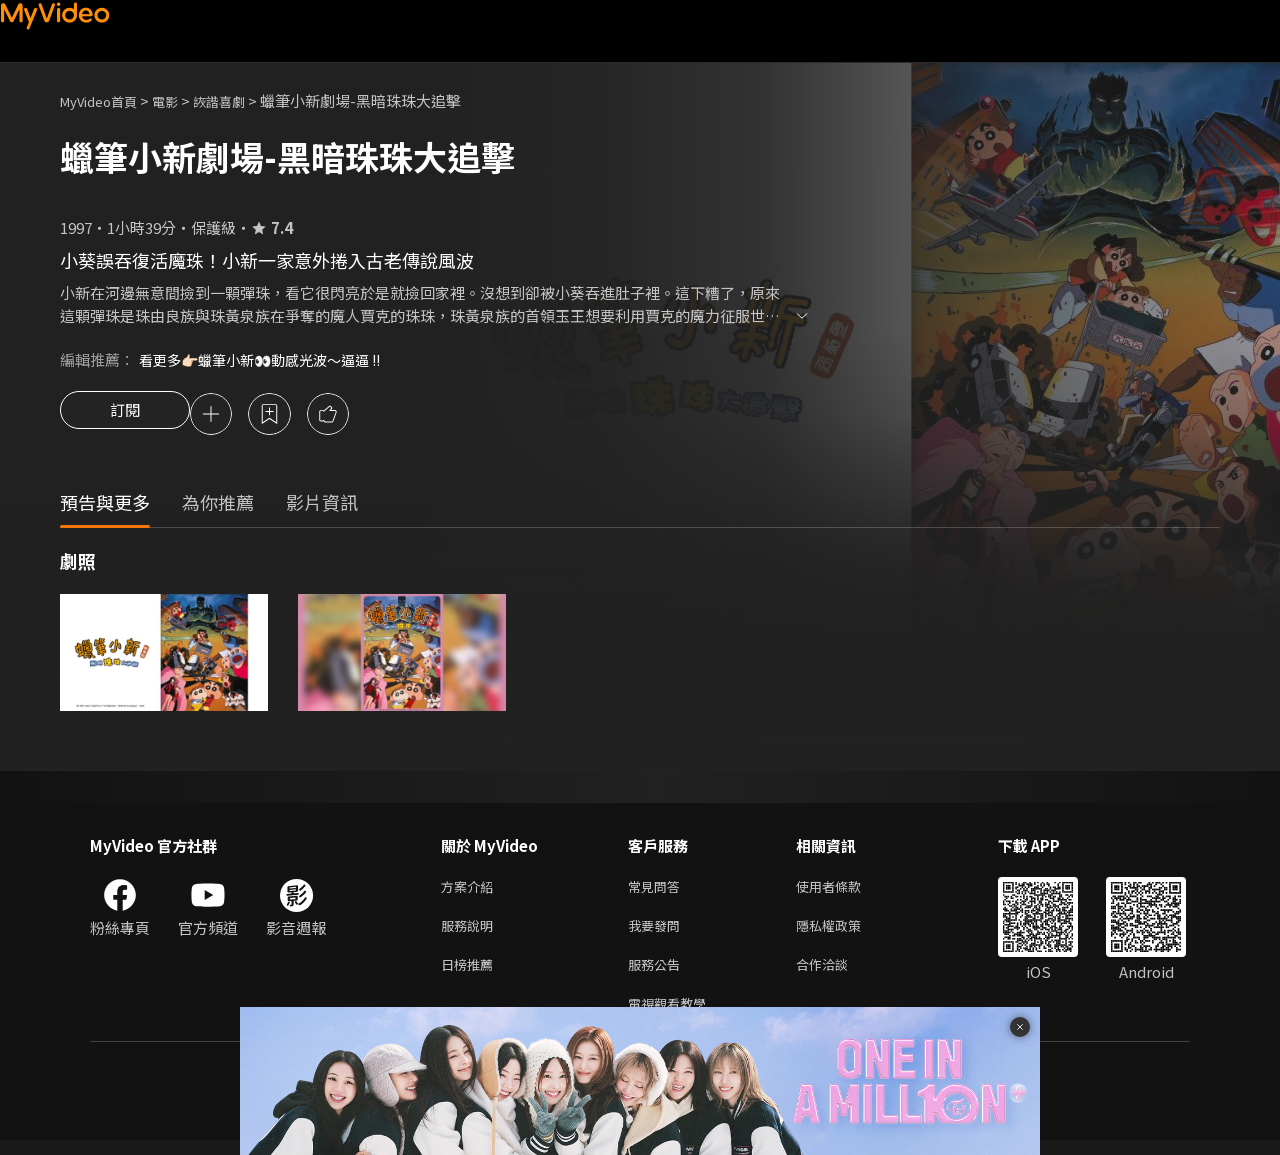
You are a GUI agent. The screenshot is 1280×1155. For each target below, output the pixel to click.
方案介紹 (471, 890)
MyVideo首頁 (105, 100)
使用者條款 (845, 890)
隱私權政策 (845, 932)
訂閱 (125, 416)
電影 (181, 100)
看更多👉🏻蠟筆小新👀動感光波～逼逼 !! (269, 359)
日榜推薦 (471, 974)
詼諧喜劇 (241, 100)
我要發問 (658, 932)
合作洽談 (838, 974)
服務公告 (658, 974)
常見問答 (658, 890)
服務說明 (471, 932)
